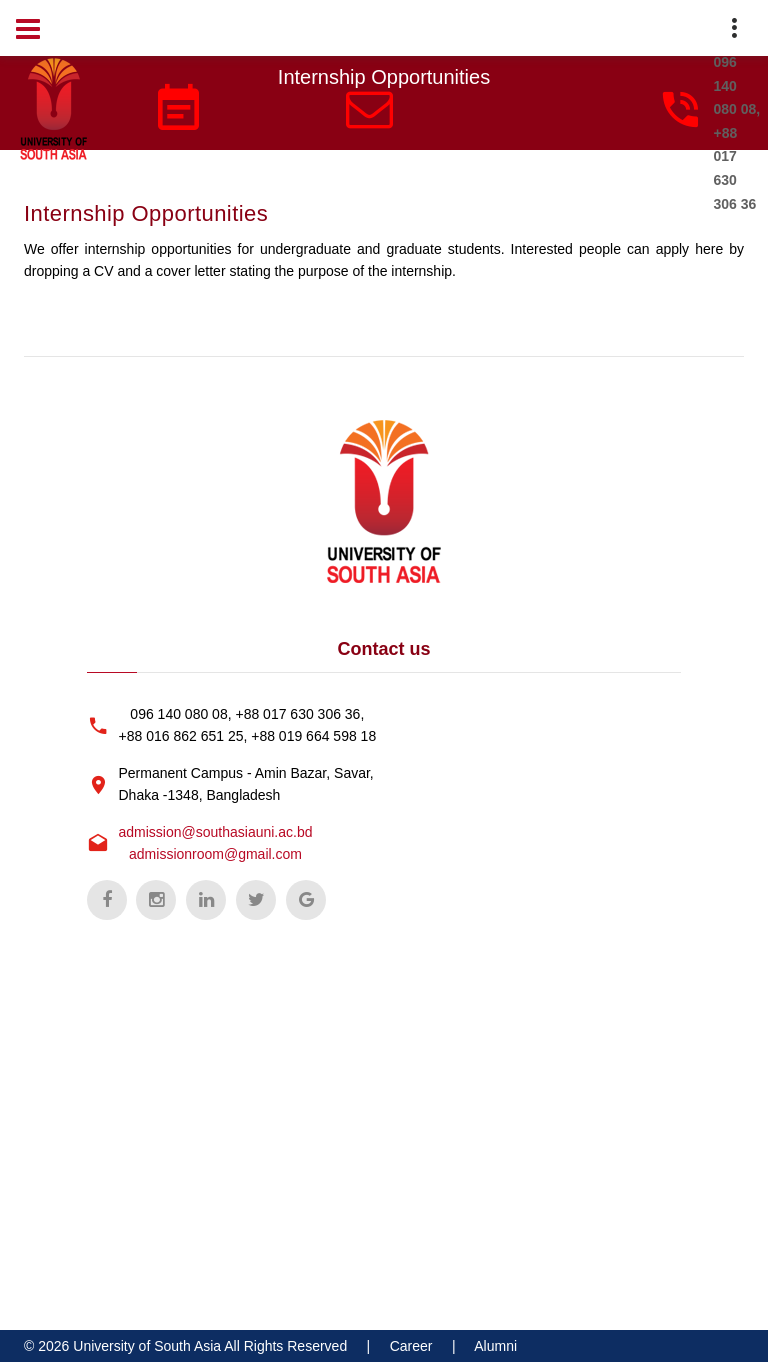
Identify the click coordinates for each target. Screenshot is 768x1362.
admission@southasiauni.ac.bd (216, 832)
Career (411, 1346)
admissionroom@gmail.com (215, 854)
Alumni (495, 1346)
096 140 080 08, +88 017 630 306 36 (737, 132)
